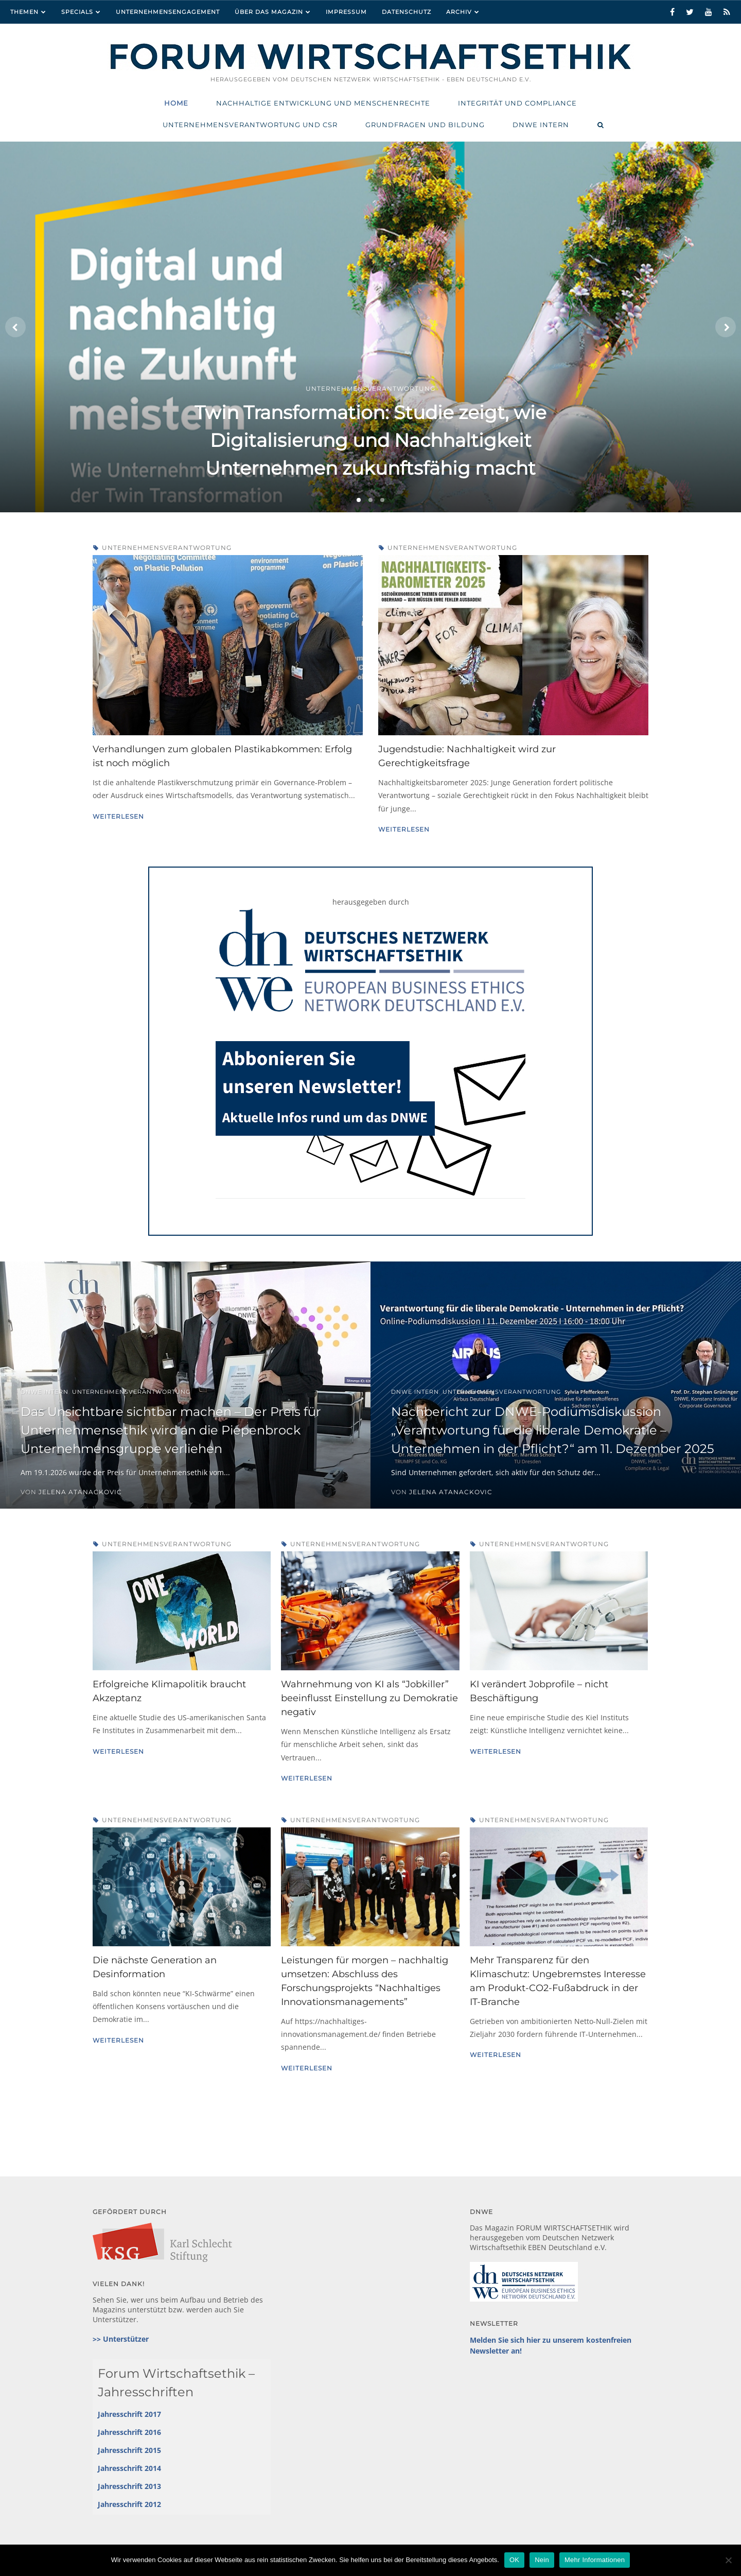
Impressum (346, 11)
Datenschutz (406, 11)
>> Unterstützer (121, 2339)
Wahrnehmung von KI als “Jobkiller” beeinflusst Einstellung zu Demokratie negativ (369, 1698)
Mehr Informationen (594, 2560)
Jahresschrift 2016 (129, 2432)
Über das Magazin (269, 11)
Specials (77, 11)
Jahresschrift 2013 (129, 2486)
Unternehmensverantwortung (167, 547)
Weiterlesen (118, 816)
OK (514, 2560)
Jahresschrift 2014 (129, 2468)
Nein (542, 2560)
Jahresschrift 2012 (129, 2504)
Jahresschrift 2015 (129, 2450)
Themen (24, 11)
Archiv (459, 11)
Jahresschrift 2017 (129, 2414)
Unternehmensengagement (168, 11)
